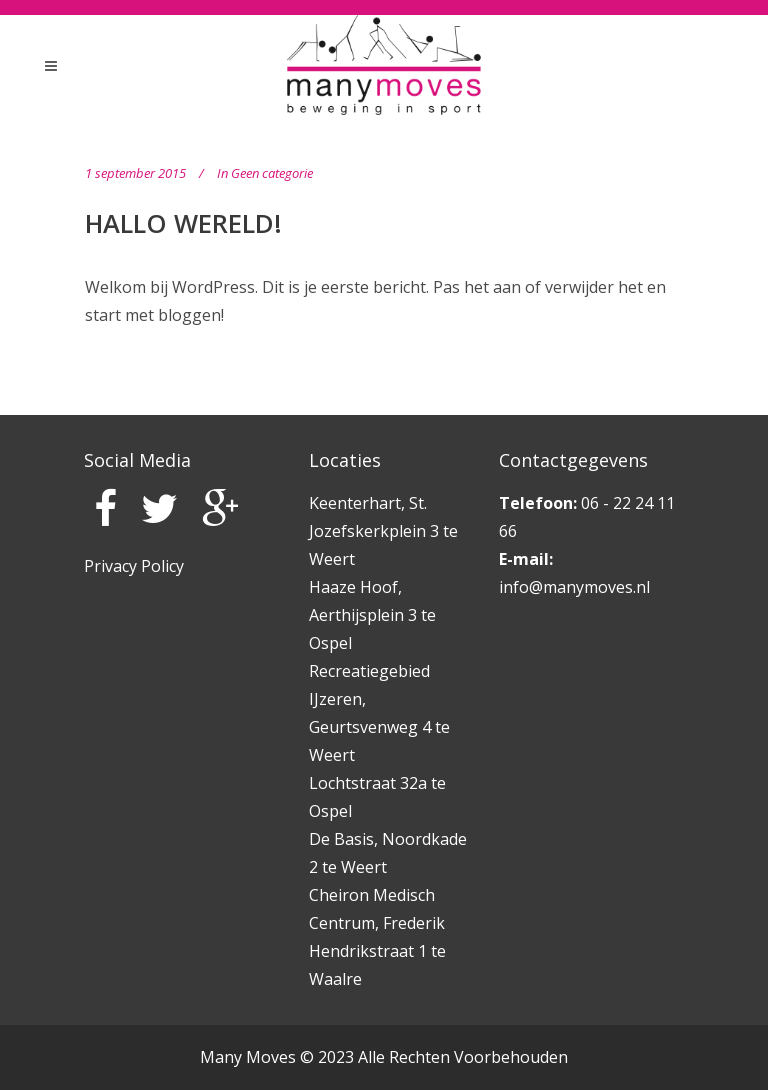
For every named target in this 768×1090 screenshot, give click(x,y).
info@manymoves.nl (574, 587)
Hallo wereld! (183, 223)
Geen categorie (272, 173)
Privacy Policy (134, 566)
